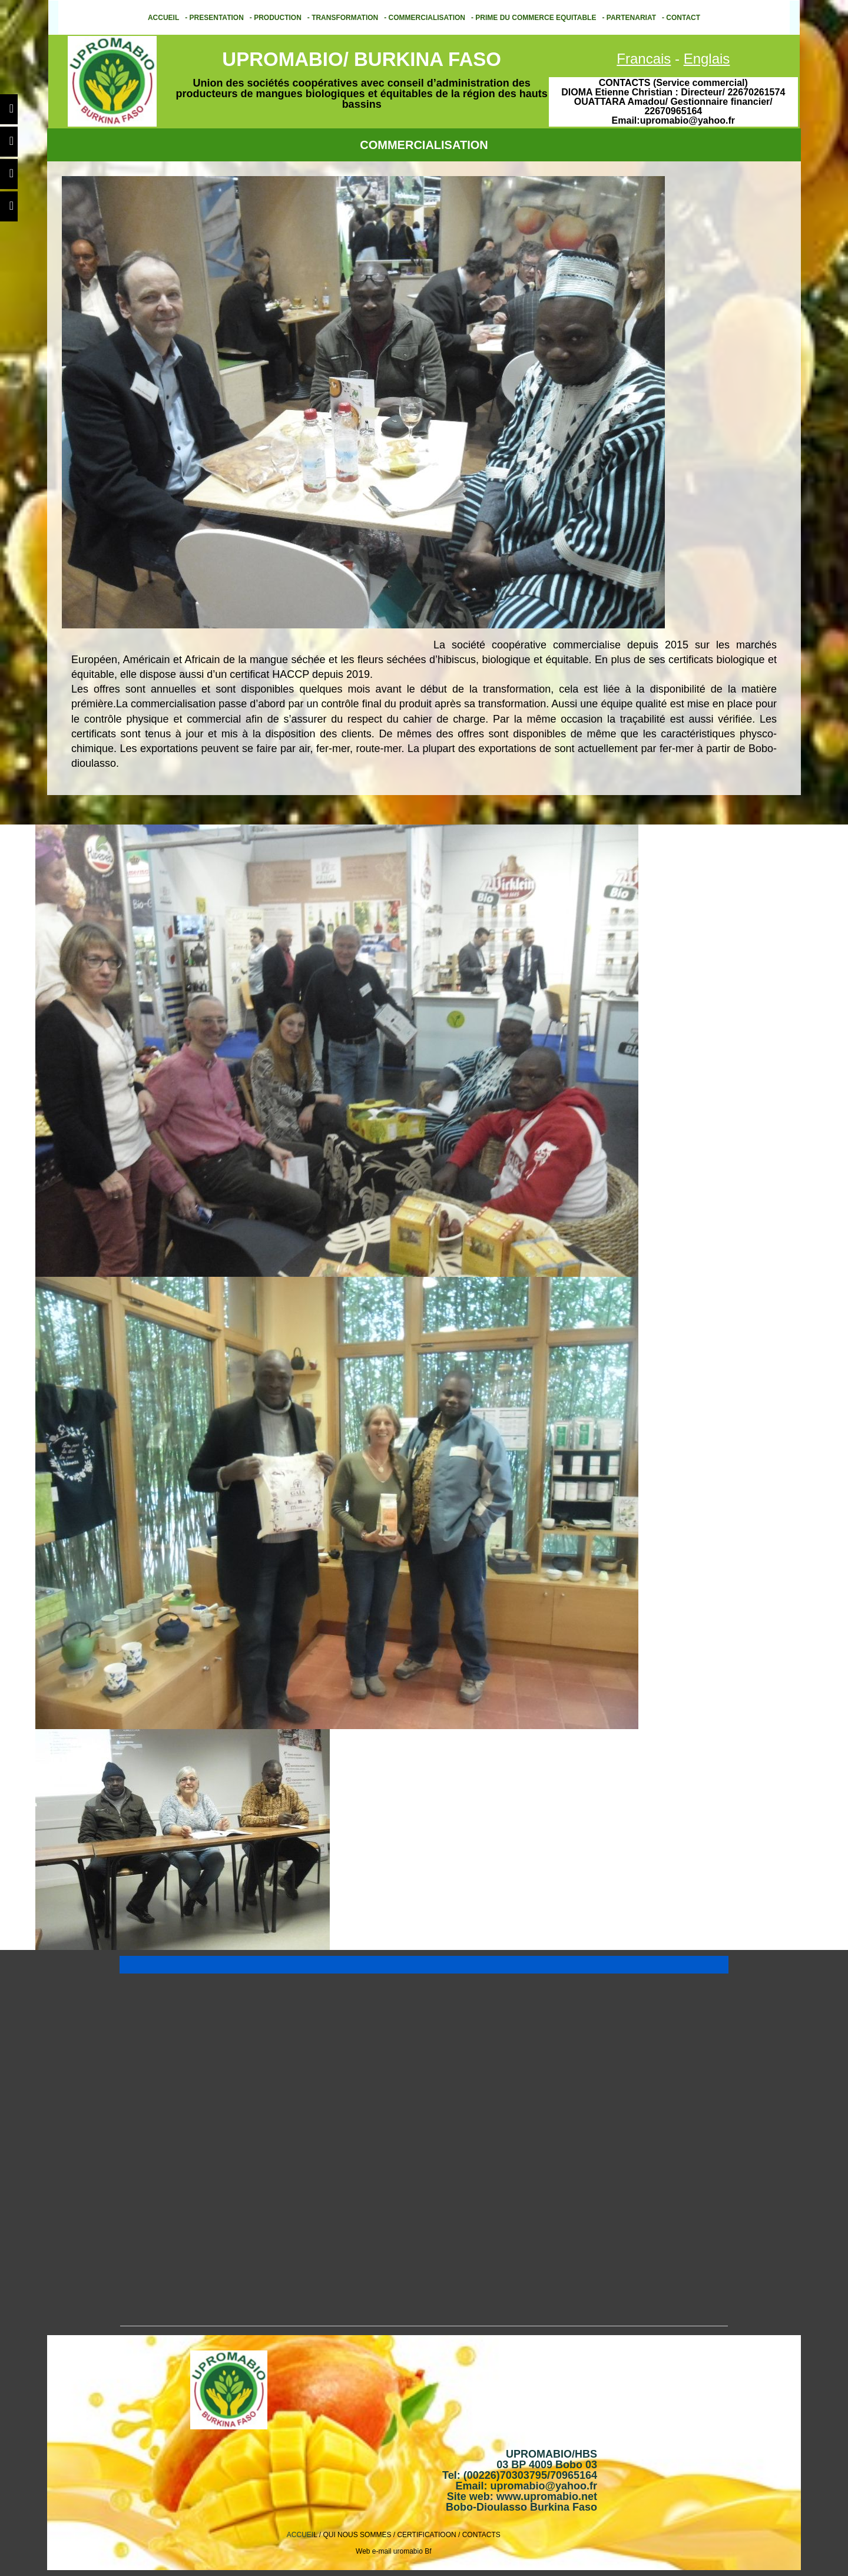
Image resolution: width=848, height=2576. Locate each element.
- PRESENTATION (214, 18)
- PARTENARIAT (629, 18)
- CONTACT (681, 18)
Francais (644, 59)
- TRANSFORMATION (342, 18)
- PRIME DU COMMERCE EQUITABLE (533, 18)
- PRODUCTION (276, 18)
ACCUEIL (163, 18)
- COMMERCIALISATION (424, 18)
